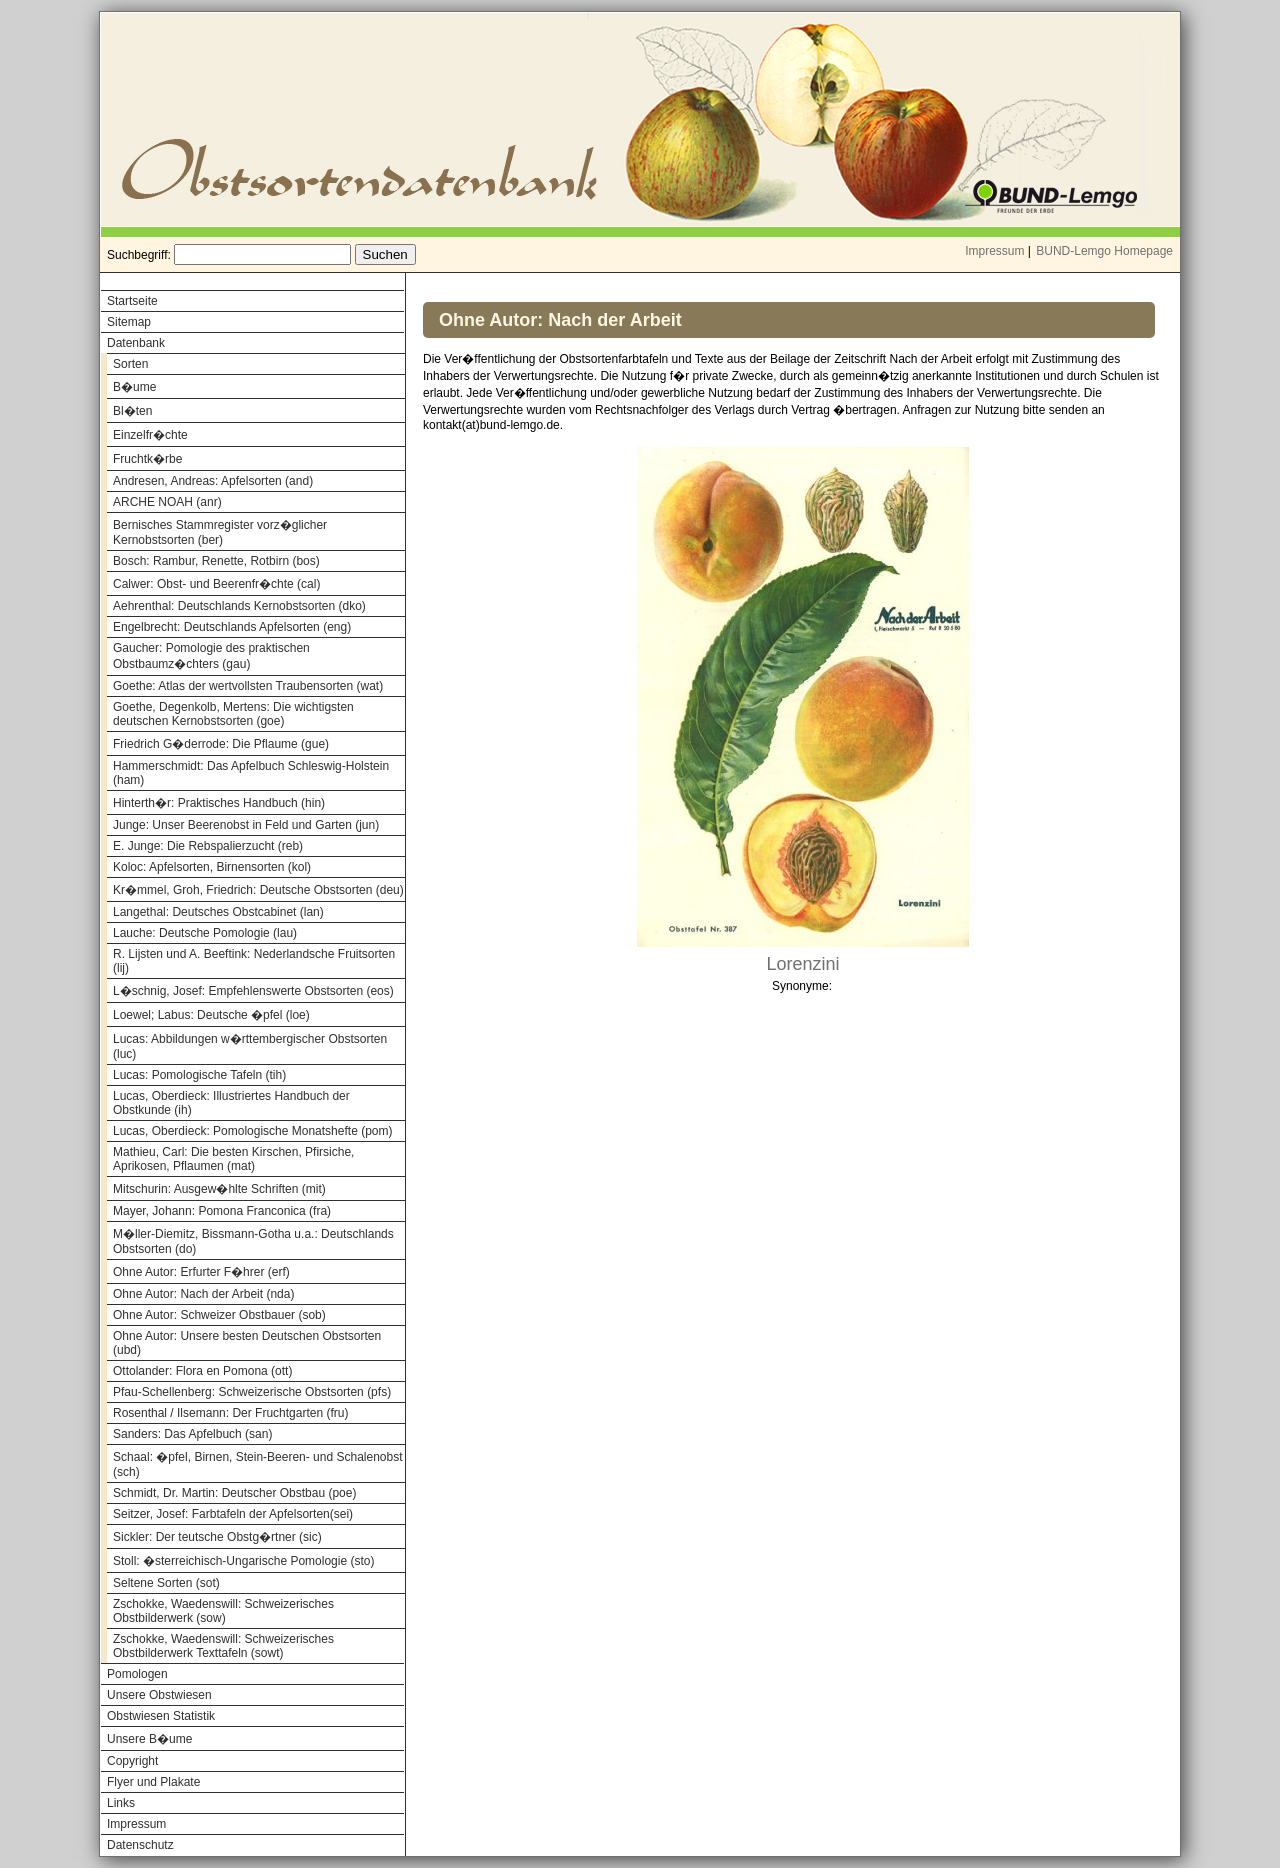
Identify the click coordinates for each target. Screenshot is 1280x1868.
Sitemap (129, 322)
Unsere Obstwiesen (159, 1695)
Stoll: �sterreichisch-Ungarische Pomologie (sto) (243, 1561)
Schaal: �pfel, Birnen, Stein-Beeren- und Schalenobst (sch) (258, 1464)
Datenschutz (140, 1845)
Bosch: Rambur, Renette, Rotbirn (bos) (216, 561)
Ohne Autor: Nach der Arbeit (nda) (203, 1294)
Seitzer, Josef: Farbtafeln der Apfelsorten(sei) (233, 1514)
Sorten (130, 364)
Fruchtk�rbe (147, 459)
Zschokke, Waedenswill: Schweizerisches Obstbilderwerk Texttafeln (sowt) (223, 1646)
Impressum (994, 251)
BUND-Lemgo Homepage (1104, 251)
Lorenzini (802, 964)
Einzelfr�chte (150, 435)
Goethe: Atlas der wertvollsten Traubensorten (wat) (248, 686)
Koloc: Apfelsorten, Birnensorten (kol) (212, 867)
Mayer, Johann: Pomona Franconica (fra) (222, 1211)
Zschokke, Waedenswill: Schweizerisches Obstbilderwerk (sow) (223, 1611)
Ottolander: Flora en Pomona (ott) (202, 1371)
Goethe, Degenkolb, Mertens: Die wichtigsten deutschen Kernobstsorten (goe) (233, 714)
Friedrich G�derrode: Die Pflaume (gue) (221, 744)
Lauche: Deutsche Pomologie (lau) (205, 933)
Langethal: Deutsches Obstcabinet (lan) (218, 912)
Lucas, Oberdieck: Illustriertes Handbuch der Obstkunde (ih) (231, 1103)
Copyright (132, 1761)
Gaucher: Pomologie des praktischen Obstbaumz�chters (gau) (211, 656)
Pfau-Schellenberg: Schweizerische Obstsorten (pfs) (252, 1392)
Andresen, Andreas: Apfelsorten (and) (213, 481)
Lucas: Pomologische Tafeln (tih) (199, 1075)
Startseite (132, 301)
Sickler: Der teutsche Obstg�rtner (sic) (217, 1537)
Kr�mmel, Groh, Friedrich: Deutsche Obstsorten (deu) (258, 890)
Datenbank (136, 343)
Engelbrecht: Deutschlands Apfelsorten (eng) (232, 627)
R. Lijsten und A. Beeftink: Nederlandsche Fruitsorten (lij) (254, 961)
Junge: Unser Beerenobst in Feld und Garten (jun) (246, 825)
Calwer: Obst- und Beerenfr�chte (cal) (216, 584)
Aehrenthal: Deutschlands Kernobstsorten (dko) (239, 606)
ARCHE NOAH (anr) (167, 502)
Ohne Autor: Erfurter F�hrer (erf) (201, 1272)
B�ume (134, 387)
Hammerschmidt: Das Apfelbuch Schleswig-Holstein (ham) (251, 773)
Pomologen (137, 1674)
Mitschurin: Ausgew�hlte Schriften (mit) (219, 1189)
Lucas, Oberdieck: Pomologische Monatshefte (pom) (252, 1131)
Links (121, 1803)
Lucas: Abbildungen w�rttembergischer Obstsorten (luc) (250, 1046)
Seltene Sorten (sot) (166, 1583)
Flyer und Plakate (153, 1782)
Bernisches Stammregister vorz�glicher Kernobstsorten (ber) (220, 532)
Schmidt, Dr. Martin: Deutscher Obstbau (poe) (234, 1493)
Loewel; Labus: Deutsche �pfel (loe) (211, 1015)
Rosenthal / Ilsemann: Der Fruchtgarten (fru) (230, 1413)
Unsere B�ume (149, 1739)
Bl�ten (132, 411)
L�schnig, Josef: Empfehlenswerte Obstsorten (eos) (253, 991)
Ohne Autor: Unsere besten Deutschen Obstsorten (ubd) (247, 1343)
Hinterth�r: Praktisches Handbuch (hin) (219, 803)
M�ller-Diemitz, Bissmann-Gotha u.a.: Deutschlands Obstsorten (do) (253, 1241)
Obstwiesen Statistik (161, 1716)
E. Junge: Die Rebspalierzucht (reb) (208, 846)
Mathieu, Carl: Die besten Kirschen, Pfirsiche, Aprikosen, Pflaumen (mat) (233, 1159)
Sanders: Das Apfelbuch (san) (192, 1434)
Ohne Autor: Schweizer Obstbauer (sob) (219, 1315)
